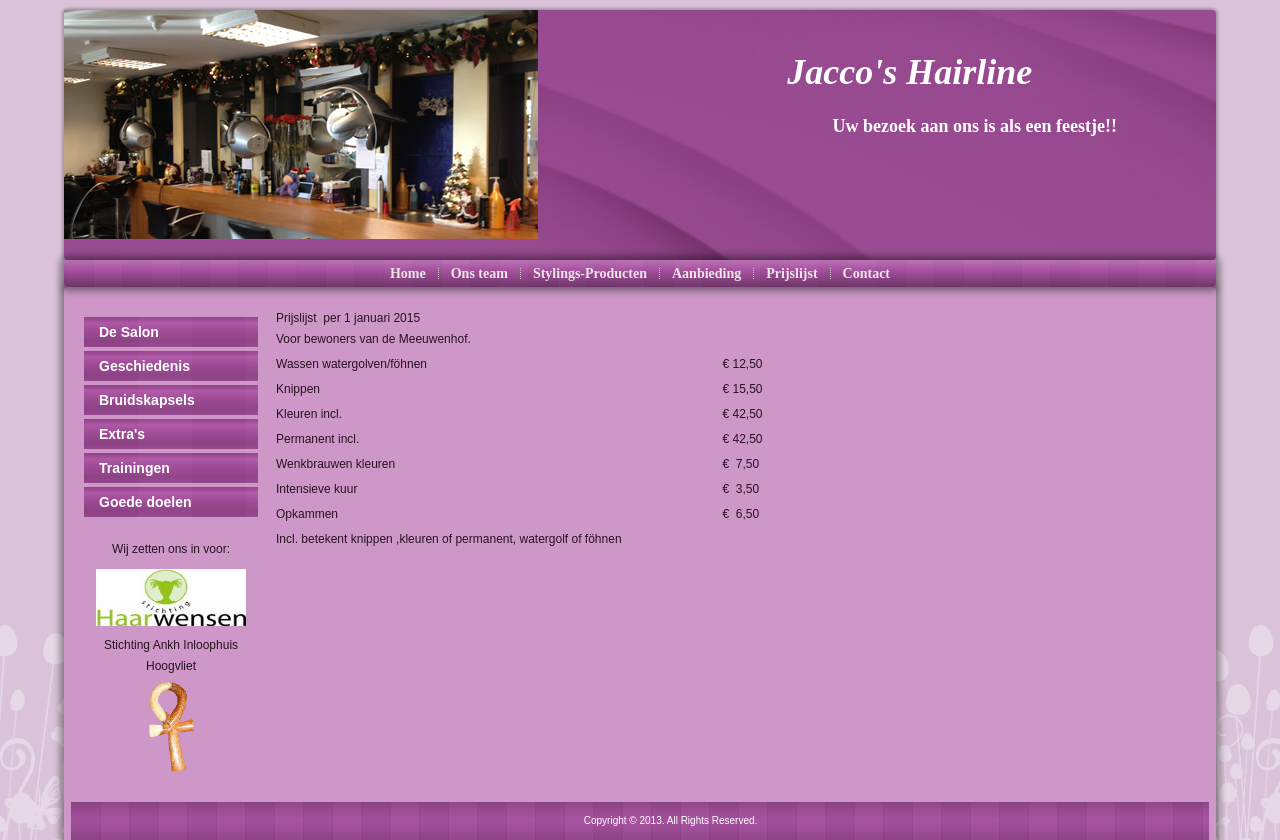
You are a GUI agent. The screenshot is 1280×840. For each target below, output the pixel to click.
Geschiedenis (144, 366)
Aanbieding (706, 273)
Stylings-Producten (590, 273)
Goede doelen (145, 502)
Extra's (122, 434)
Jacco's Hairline (909, 72)
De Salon (129, 332)
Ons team (479, 273)
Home (408, 273)
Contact (866, 273)
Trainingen (134, 468)
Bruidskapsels (147, 400)
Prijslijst (791, 273)
